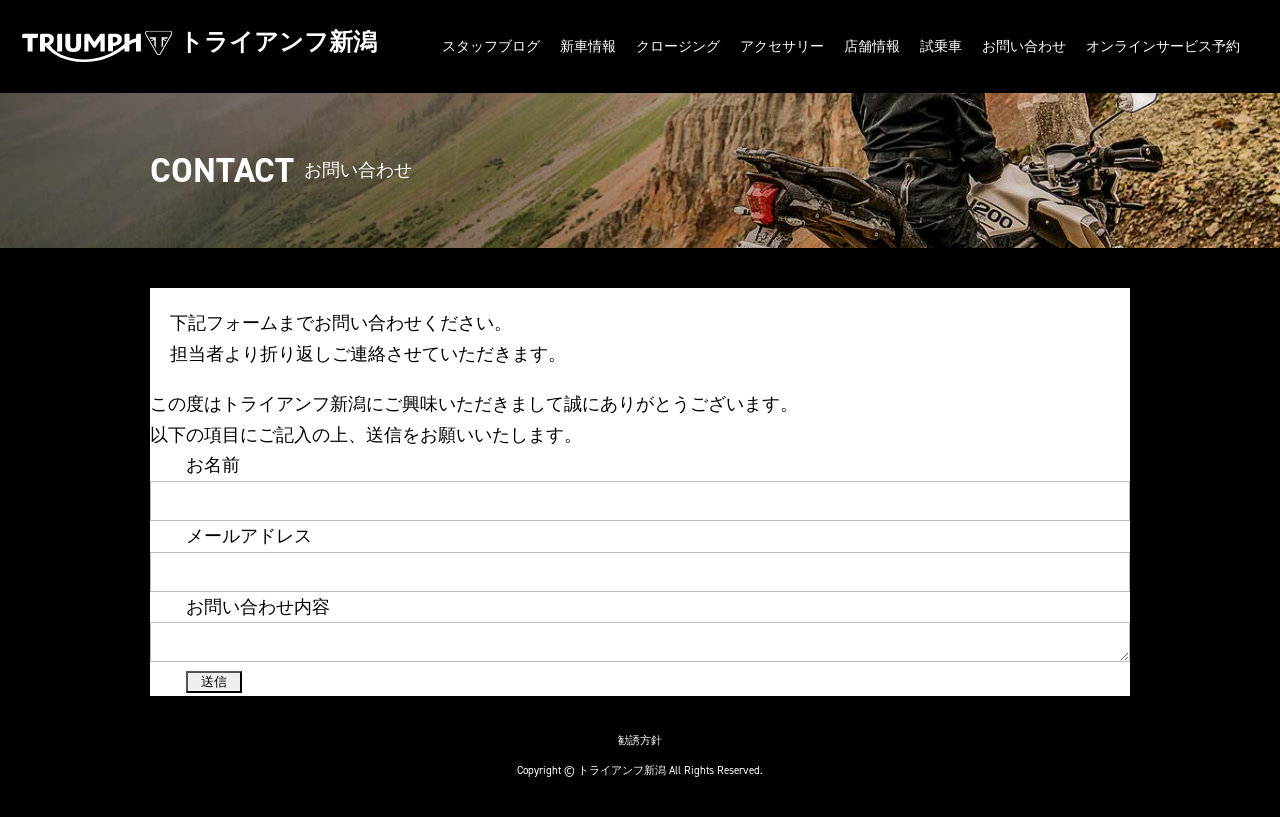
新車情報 (588, 46)
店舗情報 (872, 46)
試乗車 (941, 46)
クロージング (678, 46)
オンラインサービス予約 (1163, 46)
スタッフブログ (491, 46)
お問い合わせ (1024, 46)
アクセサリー (782, 46)
